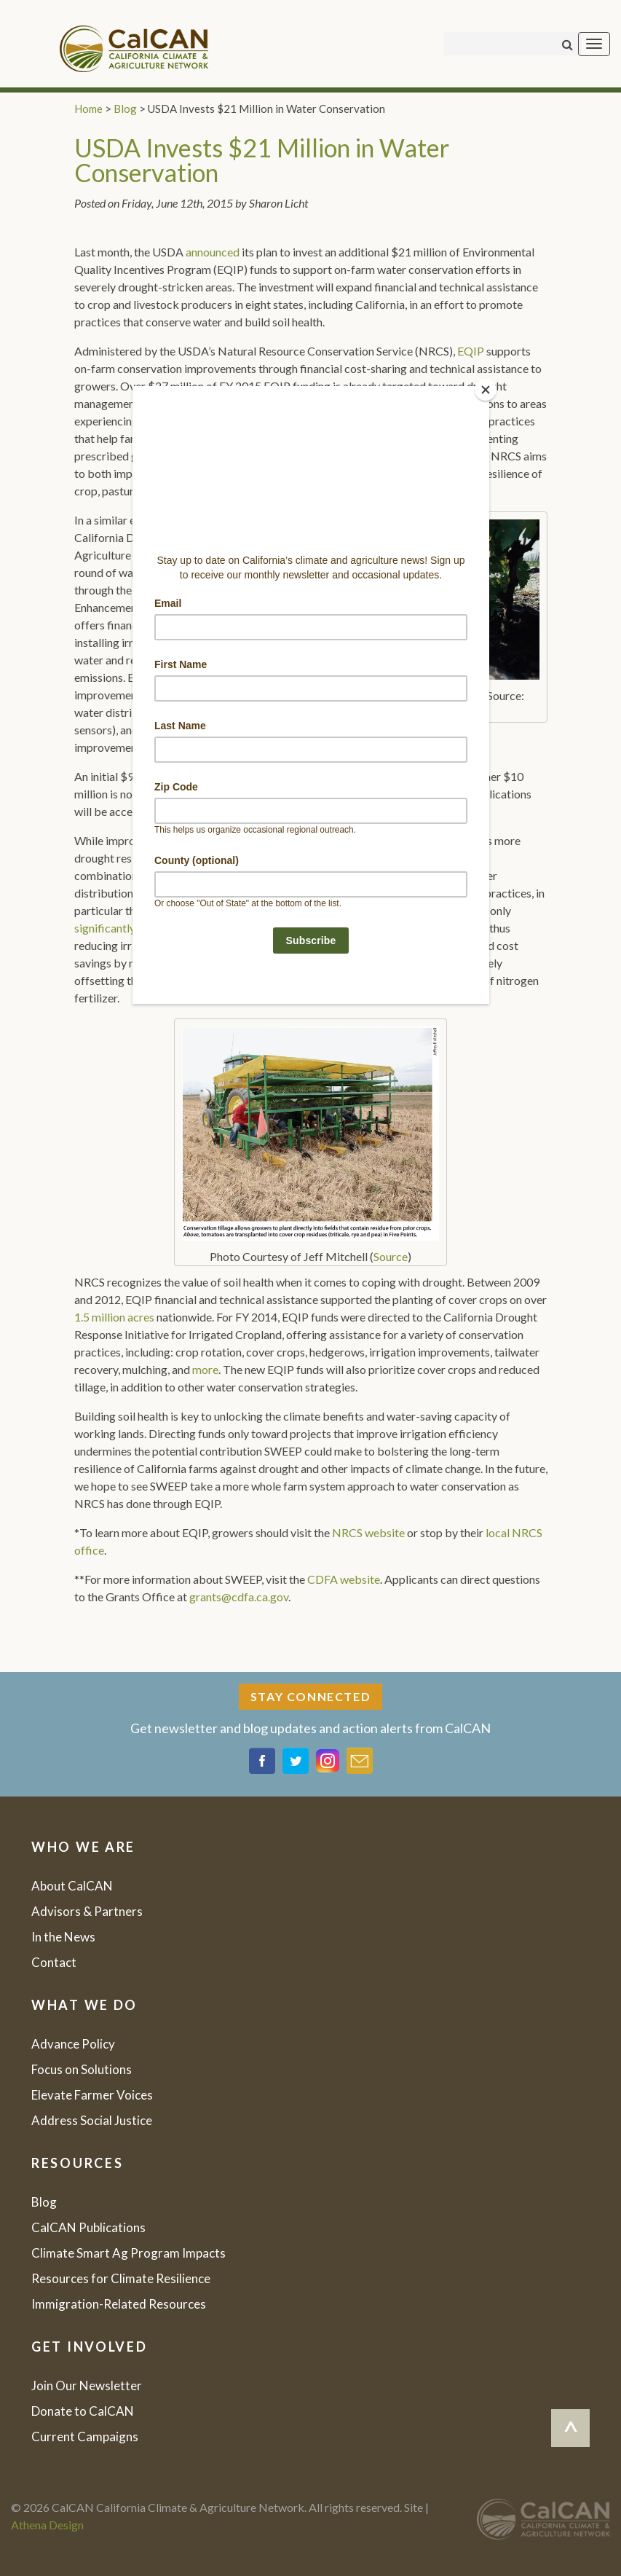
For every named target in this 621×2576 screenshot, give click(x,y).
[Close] (486, 390)
